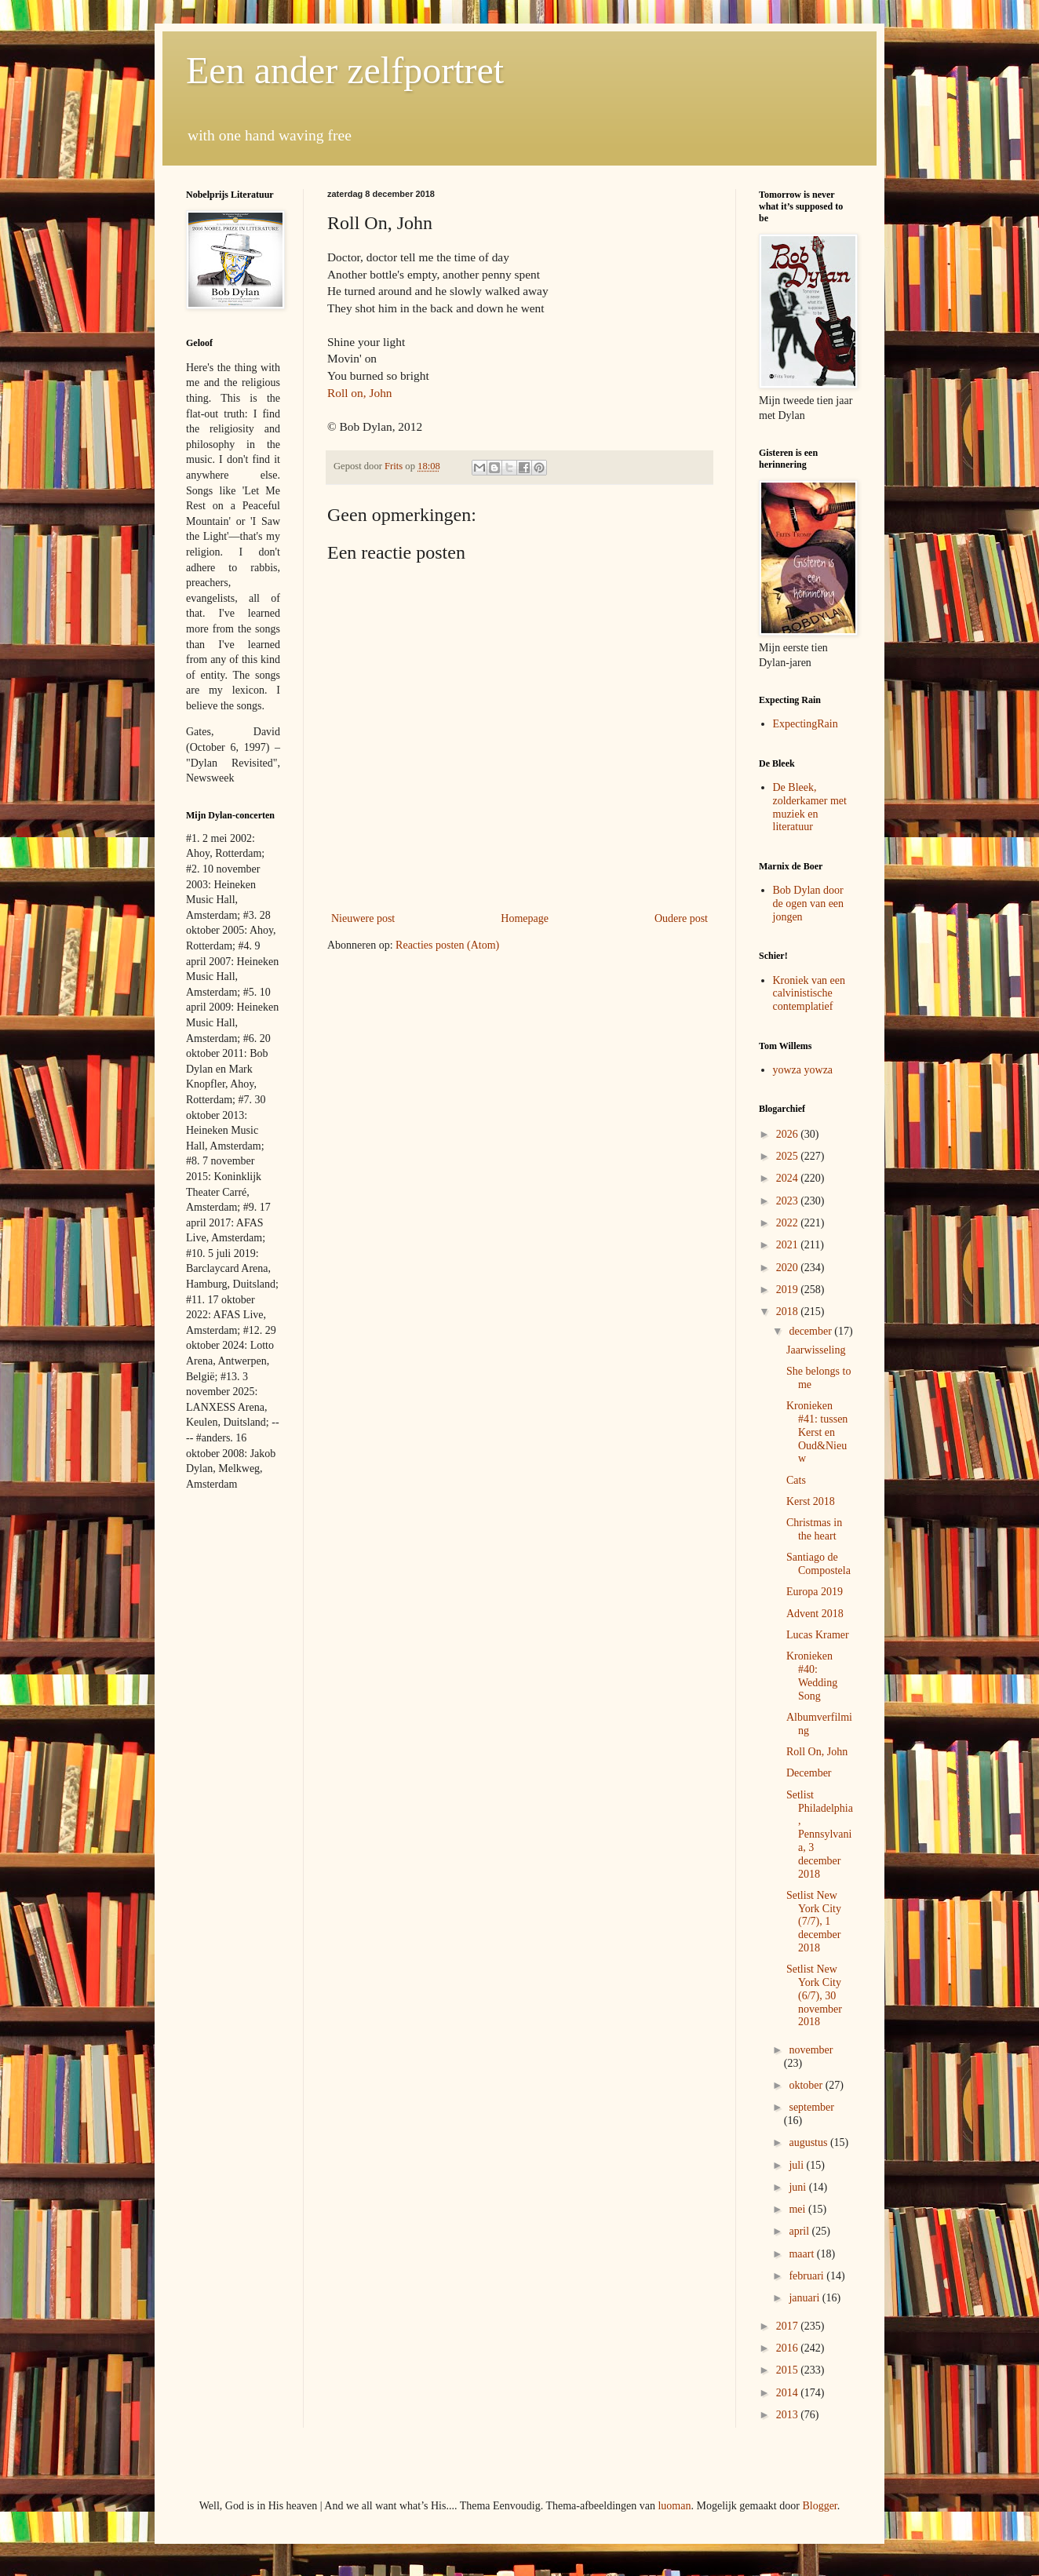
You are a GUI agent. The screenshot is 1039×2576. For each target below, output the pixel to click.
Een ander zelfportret (345, 70)
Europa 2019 (814, 1592)
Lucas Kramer (817, 1635)
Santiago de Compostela (818, 1563)
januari (805, 2298)
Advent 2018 (815, 1614)
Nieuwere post (363, 918)
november (811, 2050)
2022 (788, 1223)
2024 (788, 1178)
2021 (788, 1245)
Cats (796, 1480)
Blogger (819, 2506)
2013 (788, 2415)
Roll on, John (359, 392)
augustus (809, 2142)
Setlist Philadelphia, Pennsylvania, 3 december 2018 (819, 1834)
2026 (788, 1134)
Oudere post (681, 918)
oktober (807, 2085)
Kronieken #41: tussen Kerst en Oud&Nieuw (817, 1432)
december (811, 1331)
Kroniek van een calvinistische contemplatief (809, 994)
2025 (788, 1156)
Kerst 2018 (810, 1501)
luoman (674, 2506)
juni (798, 2187)
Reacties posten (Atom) (447, 945)
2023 (788, 1201)
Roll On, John (817, 1752)
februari (807, 2276)
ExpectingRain (805, 724)
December (809, 1773)
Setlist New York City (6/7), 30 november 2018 (814, 1995)
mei (798, 2209)
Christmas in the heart (814, 1529)
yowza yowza (803, 1070)
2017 (788, 2326)
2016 (788, 2348)
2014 (788, 2393)
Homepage (525, 918)
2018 (788, 1311)
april (800, 2231)
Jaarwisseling (815, 1350)
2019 (788, 1289)
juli (797, 2165)
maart (802, 2254)
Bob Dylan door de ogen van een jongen (808, 903)
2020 (788, 1267)
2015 (788, 2370)
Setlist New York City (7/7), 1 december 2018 (813, 1921)
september (811, 2107)
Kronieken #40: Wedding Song (811, 1675)
